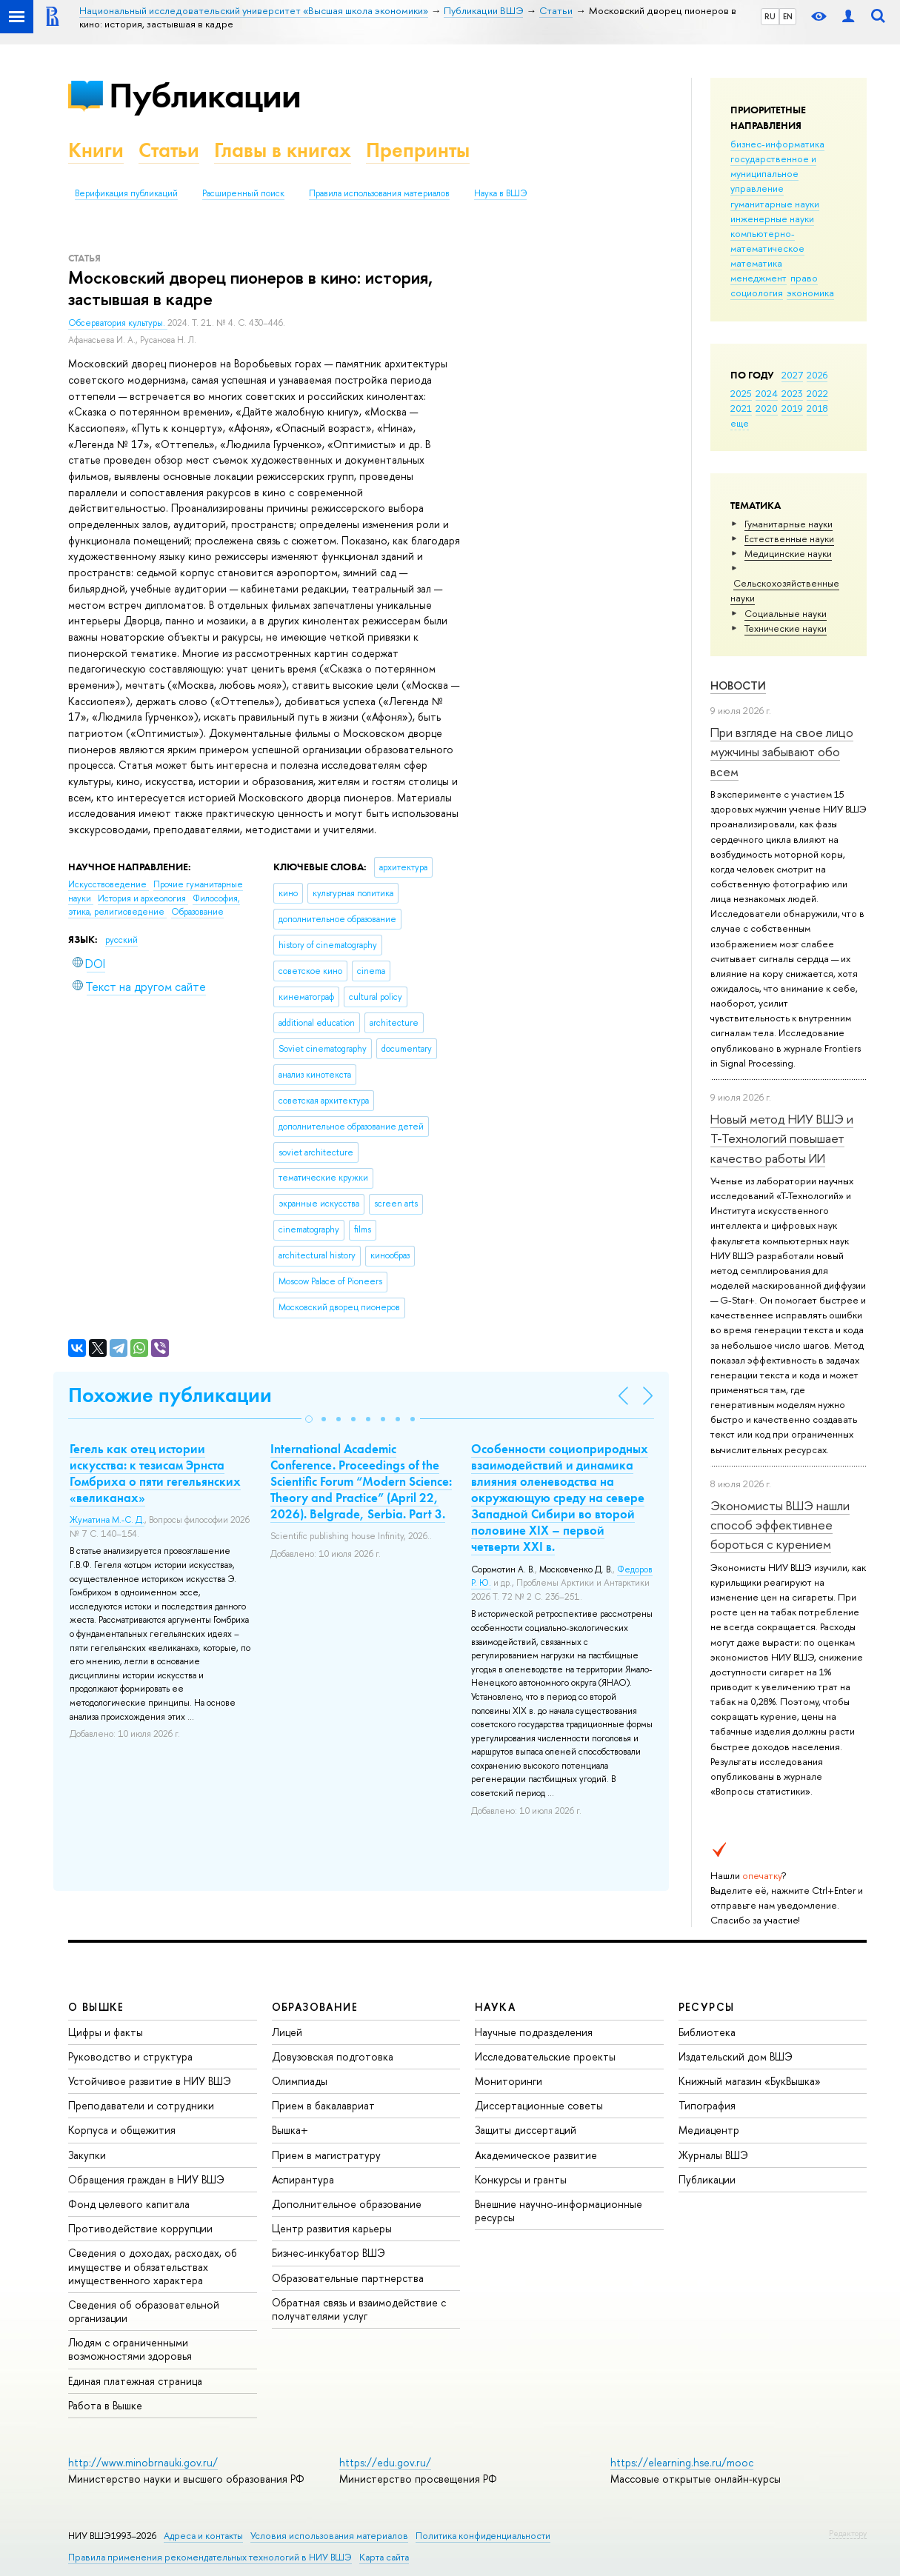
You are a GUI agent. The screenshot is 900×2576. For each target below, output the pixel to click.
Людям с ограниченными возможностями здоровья (130, 2349)
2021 (741, 408)
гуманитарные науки (774, 203)
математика (756, 263)
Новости (738, 685)
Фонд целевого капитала (129, 2204)
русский (121, 940)
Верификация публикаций (126, 193)
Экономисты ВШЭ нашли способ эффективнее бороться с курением (780, 1525)
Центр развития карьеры (332, 2228)
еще (739, 423)
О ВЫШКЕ (96, 2007)
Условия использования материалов (329, 2535)
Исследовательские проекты (545, 2056)
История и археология (143, 898)
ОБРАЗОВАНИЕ (315, 2007)
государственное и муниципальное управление (773, 173)
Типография (707, 2105)
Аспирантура (303, 2179)
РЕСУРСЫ (707, 2007)
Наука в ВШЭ (500, 193)
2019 (792, 408)
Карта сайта (384, 2557)
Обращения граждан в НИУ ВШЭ (146, 2179)
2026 (817, 374)
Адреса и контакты (203, 2535)
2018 (817, 408)
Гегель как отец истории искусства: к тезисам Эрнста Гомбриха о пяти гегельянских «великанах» (155, 1473)
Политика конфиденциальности (483, 2535)
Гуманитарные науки (788, 523)
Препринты (418, 150)
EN (788, 16)
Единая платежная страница (135, 2381)
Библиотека (707, 2032)
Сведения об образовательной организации (143, 2311)
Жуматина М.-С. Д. (107, 1520)
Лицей (287, 2032)
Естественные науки (789, 538)
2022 (817, 393)
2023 (792, 393)
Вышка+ (290, 2130)
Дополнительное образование (346, 2204)
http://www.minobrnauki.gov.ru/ (143, 2462)
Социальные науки (785, 613)
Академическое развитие (536, 2155)
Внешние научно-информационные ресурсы (558, 2210)
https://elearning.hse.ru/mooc (681, 2462)
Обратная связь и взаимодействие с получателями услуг (359, 2309)
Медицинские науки (788, 553)
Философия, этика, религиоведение (154, 905)
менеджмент (758, 277)
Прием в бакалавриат (323, 2105)
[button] (308, 1419)
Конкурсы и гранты (521, 2179)
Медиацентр (709, 2130)
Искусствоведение (108, 884)
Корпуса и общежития (122, 2130)
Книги (96, 150)
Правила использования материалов (379, 193)
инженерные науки (772, 218)
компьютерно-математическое (767, 241)
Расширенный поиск (243, 193)
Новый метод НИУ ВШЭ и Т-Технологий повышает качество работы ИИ (781, 1138)
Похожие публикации (170, 1395)
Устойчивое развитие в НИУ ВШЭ (149, 2081)
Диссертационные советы (539, 2105)
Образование (197, 912)
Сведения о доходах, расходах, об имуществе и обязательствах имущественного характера (152, 2266)
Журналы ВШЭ (713, 2155)
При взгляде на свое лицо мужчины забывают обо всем (781, 752)
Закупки (87, 2155)
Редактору (848, 2533)
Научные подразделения (534, 2032)
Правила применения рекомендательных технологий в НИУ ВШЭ (210, 2557)
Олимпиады (299, 2081)
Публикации (205, 95)
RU (770, 16)
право (804, 277)
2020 (767, 408)
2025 (741, 393)
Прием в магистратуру (326, 2155)
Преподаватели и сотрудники (141, 2105)
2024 (767, 393)
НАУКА (495, 2007)
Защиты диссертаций (525, 2130)
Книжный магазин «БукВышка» (750, 2081)
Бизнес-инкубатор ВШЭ (328, 2253)
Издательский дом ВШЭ (736, 2056)
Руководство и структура (130, 2056)
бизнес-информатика (777, 143)
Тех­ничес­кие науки (785, 628)
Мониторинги (508, 2081)
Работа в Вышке (105, 2405)
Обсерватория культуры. (117, 323)
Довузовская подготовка (332, 2056)
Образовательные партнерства (348, 2278)
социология (756, 292)
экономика (810, 292)
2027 (792, 374)
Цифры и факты (105, 2032)
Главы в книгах (282, 150)
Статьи (169, 150)
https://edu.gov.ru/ (385, 2462)
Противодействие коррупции (140, 2228)
